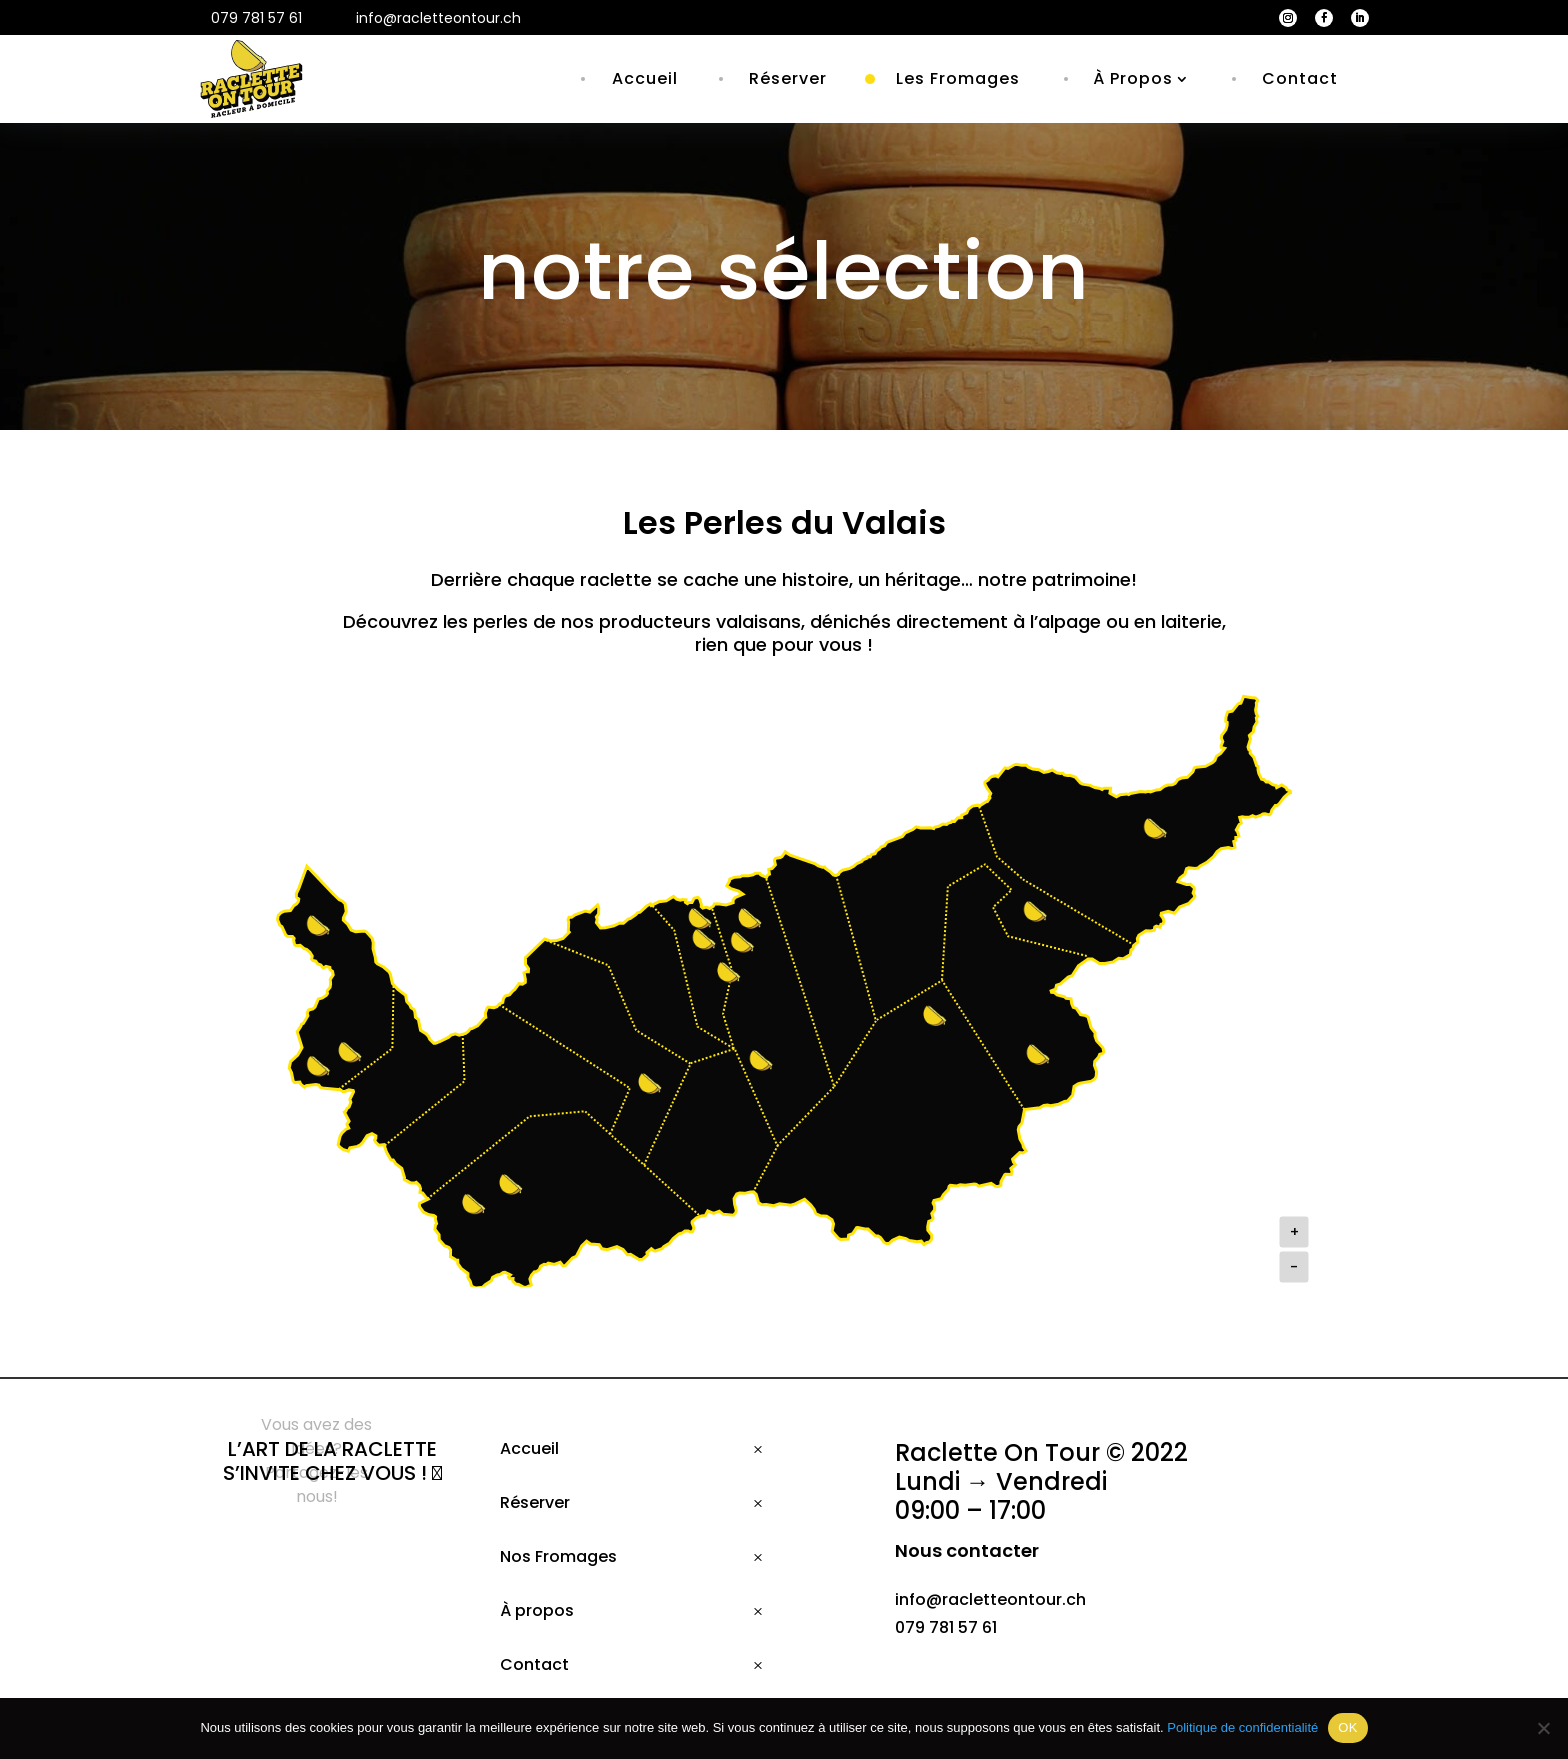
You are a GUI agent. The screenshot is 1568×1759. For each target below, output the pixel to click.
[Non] (1543, 1728)
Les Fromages (958, 78)
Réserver (788, 78)
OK (1347, 1727)
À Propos (1133, 78)
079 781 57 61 (946, 1627)
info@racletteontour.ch (990, 1599)
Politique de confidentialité (1242, 1727)
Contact (1300, 78)
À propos (537, 1610)
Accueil (645, 78)
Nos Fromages (558, 1556)
